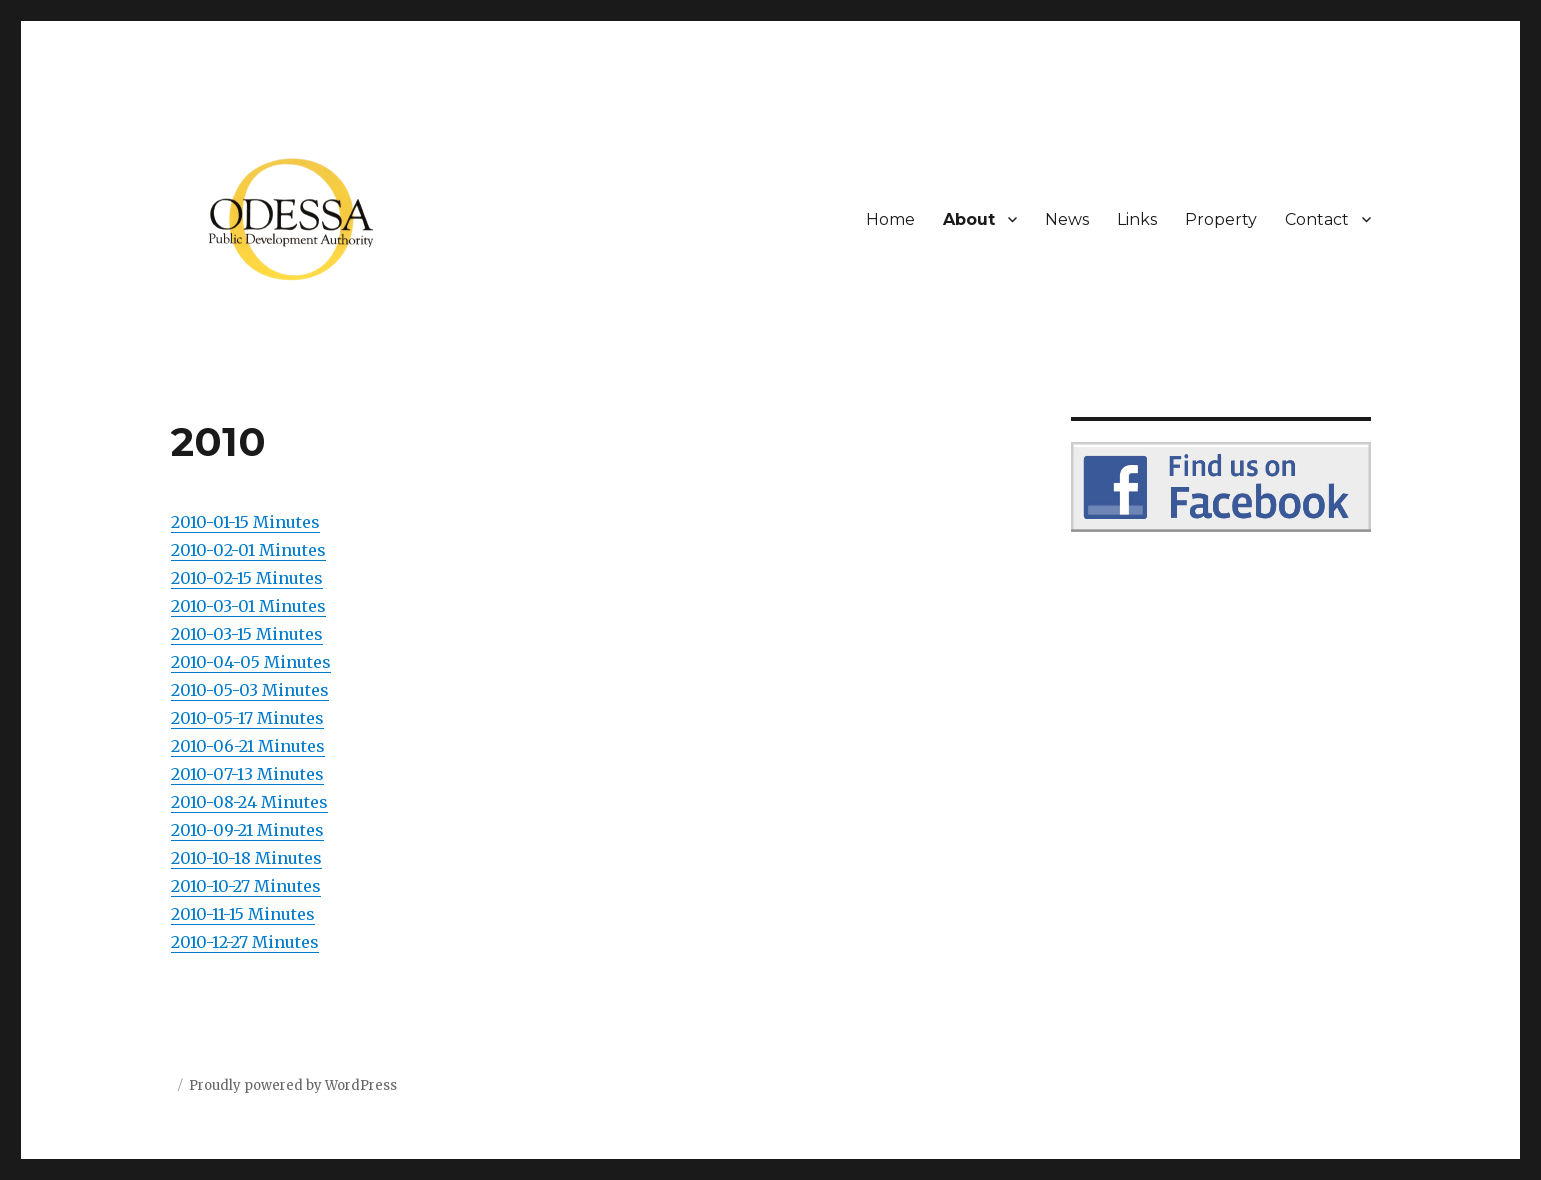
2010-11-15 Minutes (243, 914)
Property (1221, 219)
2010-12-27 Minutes (245, 942)
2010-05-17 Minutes (247, 718)
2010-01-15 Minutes (245, 522)
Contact (1317, 219)
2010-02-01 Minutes (248, 550)
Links (1137, 219)
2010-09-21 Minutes (247, 830)
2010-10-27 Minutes (246, 886)
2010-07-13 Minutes (247, 774)
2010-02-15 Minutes (247, 578)
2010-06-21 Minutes (248, 746)
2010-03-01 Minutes (248, 606)
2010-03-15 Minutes (247, 634)
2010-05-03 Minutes (250, 690)
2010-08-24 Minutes (249, 802)
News (1067, 219)
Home (890, 219)
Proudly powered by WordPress (293, 1085)
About (969, 219)
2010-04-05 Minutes (251, 662)
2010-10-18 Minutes (246, 858)
